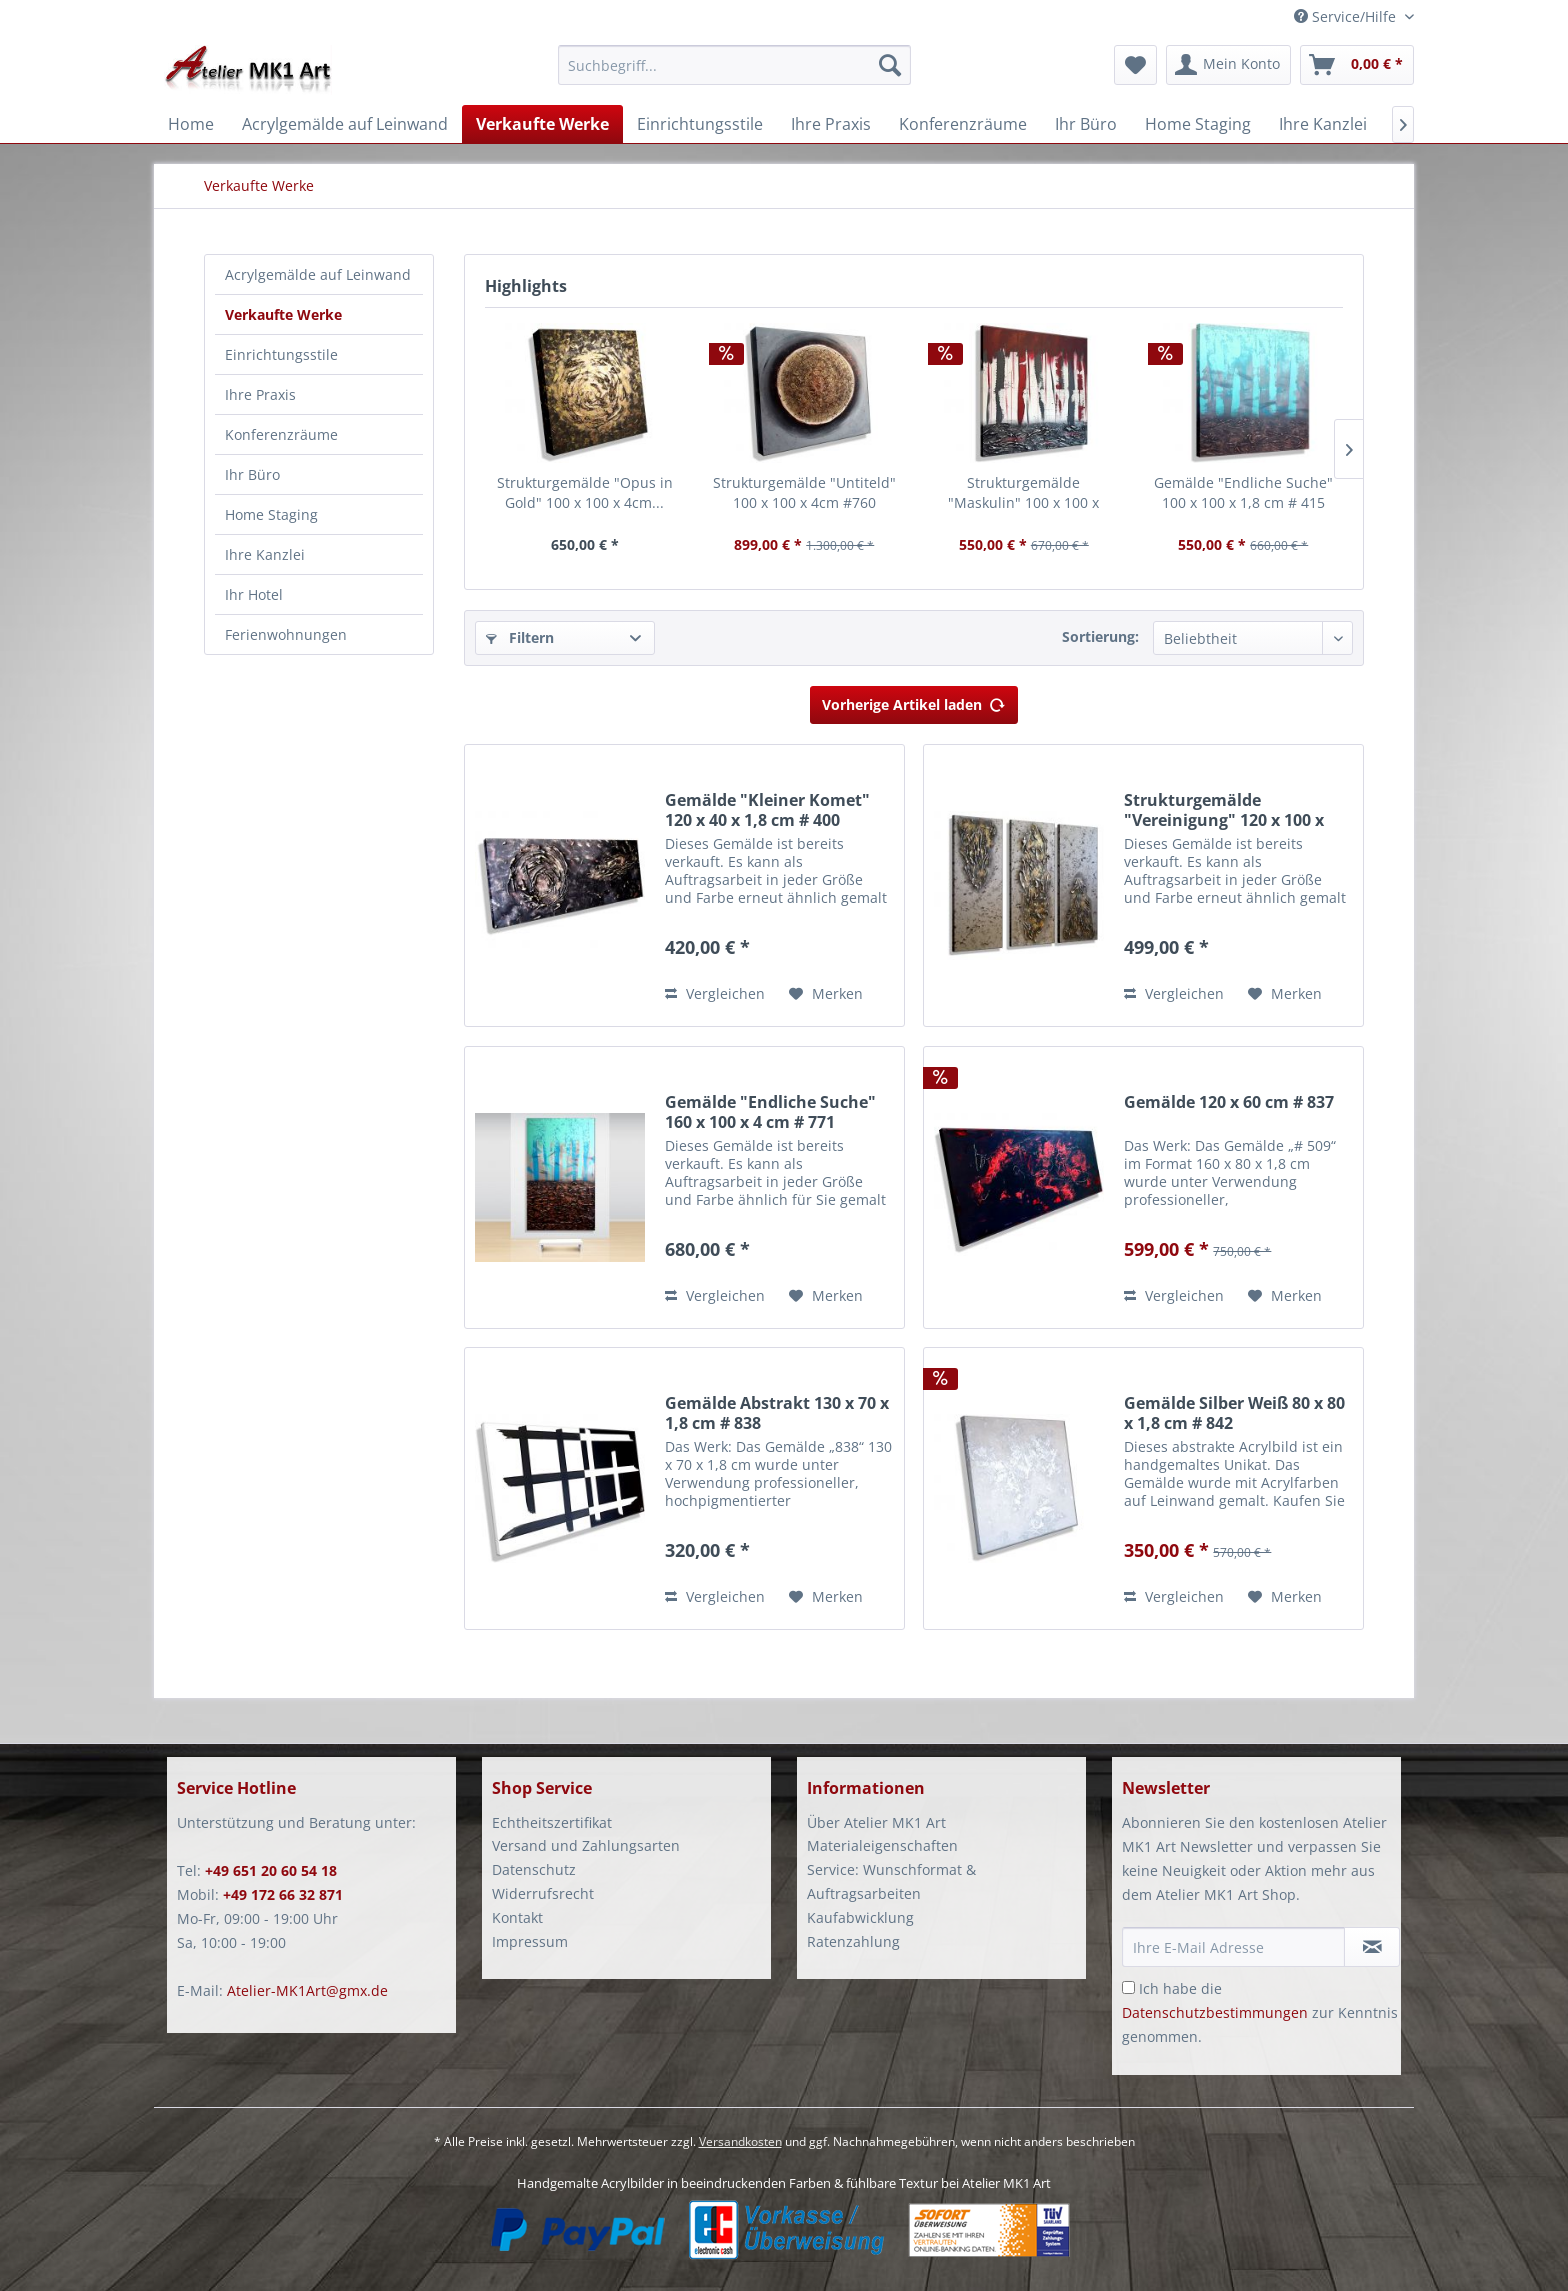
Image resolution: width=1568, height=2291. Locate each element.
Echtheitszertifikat (552, 1822)
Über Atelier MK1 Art (876, 1822)
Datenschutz (534, 1869)
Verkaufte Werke (283, 314)
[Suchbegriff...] (734, 65)
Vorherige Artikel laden (914, 701)
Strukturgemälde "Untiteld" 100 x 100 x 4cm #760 (804, 492)
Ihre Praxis (260, 394)
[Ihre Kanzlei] (1323, 124)
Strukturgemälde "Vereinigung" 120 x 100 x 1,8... (1224, 810)
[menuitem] (734, 74)
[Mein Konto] (1228, 65)
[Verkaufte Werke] (542, 124)
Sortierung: (1100, 636)
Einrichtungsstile (281, 354)
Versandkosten (740, 2141)
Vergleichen (715, 993)
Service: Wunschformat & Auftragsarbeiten (891, 1881)
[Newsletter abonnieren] (1372, 1947)
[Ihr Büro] (1086, 124)
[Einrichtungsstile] (700, 124)
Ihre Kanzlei (265, 554)
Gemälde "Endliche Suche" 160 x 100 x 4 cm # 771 (770, 1112)
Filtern (520, 637)
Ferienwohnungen (286, 634)
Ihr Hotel (254, 594)
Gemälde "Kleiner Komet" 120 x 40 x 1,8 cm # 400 (767, 810)
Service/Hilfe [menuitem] (1347, 16)
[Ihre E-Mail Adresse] (1234, 1947)
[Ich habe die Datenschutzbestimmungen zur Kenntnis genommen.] (1128, 1987)
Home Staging (271, 514)
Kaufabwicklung (860, 1917)
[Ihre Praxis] (831, 124)
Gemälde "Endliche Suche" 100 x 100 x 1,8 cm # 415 (1243, 492)
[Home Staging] (1198, 124)
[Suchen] (890, 65)
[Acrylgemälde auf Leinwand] (345, 124)
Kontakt (517, 1917)
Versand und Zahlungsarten (586, 1845)
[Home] (191, 124)
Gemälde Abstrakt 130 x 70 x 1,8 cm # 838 (777, 1413)
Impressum (530, 1941)
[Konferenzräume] (963, 124)
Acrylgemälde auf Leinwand (318, 274)
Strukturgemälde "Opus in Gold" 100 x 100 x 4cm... (585, 492)
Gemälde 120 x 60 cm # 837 (1229, 1102)
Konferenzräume (281, 434)
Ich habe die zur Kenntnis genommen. (1260, 2012)
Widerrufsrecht (543, 1893)
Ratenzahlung (853, 1941)
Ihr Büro (252, 474)
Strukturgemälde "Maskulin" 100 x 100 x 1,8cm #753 (1023, 493)
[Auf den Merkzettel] (826, 994)
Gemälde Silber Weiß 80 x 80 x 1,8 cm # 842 (1234, 1413)
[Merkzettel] (1135, 65)
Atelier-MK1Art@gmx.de (307, 1990)
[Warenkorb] (1357, 65)
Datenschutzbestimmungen (1215, 2012)
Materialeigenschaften (882, 1845)
